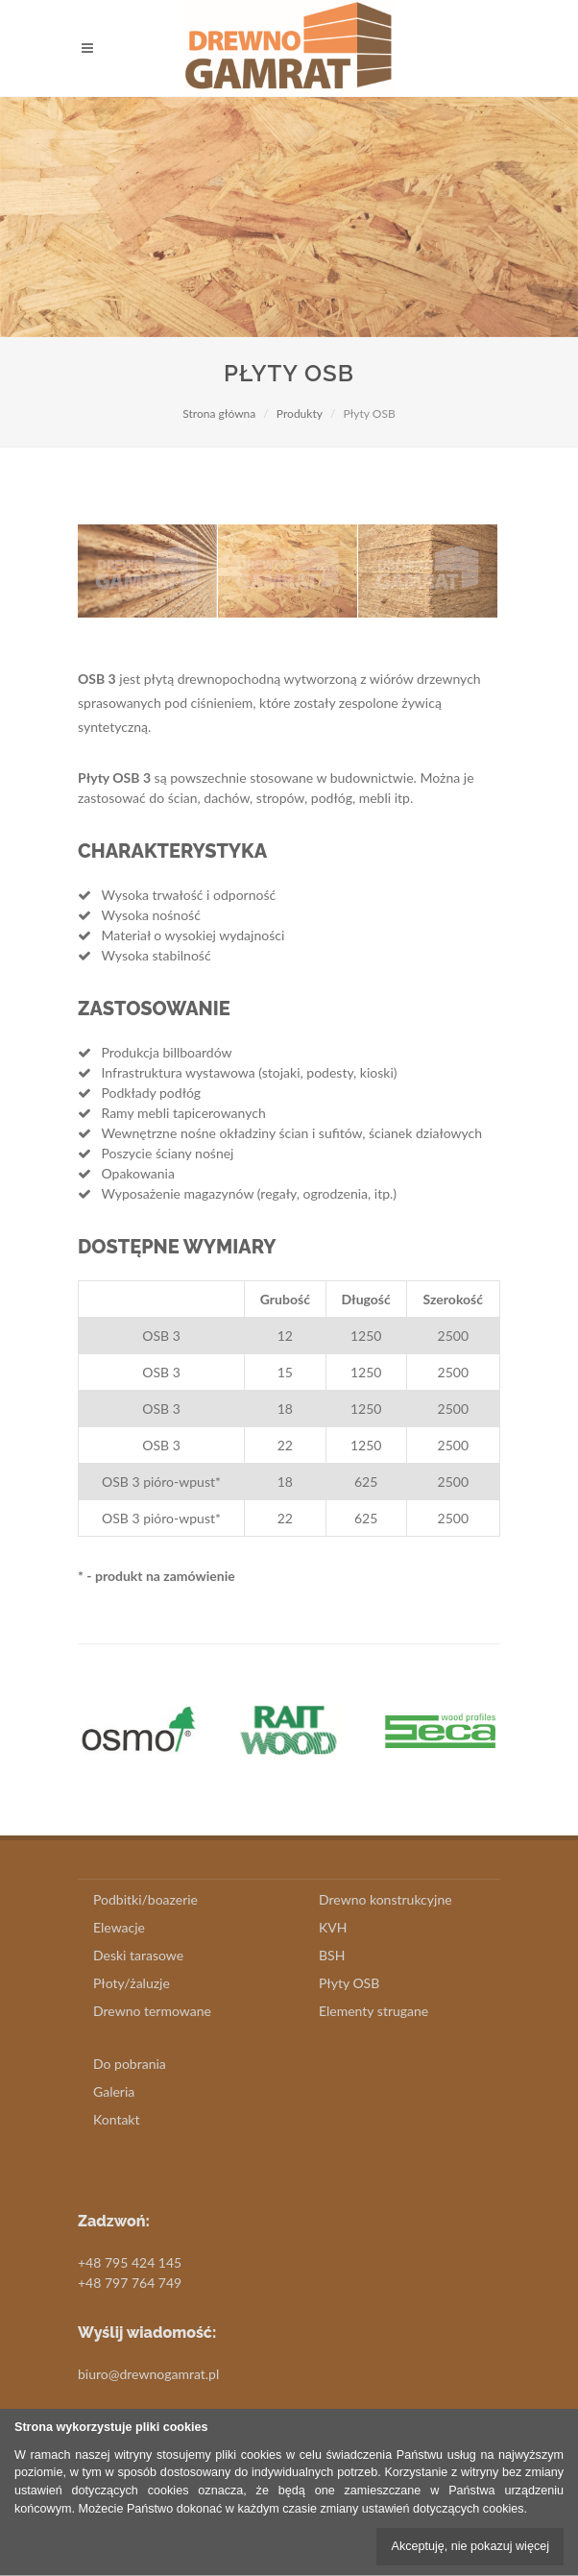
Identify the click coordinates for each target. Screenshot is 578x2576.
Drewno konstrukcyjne (385, 1899)
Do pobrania (129, 2063)
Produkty (300, 413)
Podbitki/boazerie (145, 1899)
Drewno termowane (152, 2011)
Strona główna (218, 413)
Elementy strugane (373, 2011)
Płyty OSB (349, 1983)
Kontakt (116, 2119)
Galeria (113, 2091)
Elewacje (119, 1927)
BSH (332, 1955)
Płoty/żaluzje (131, 1983)
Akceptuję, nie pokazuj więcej (470, 2546)
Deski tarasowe (138, 1955)
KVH (333, 1927)
